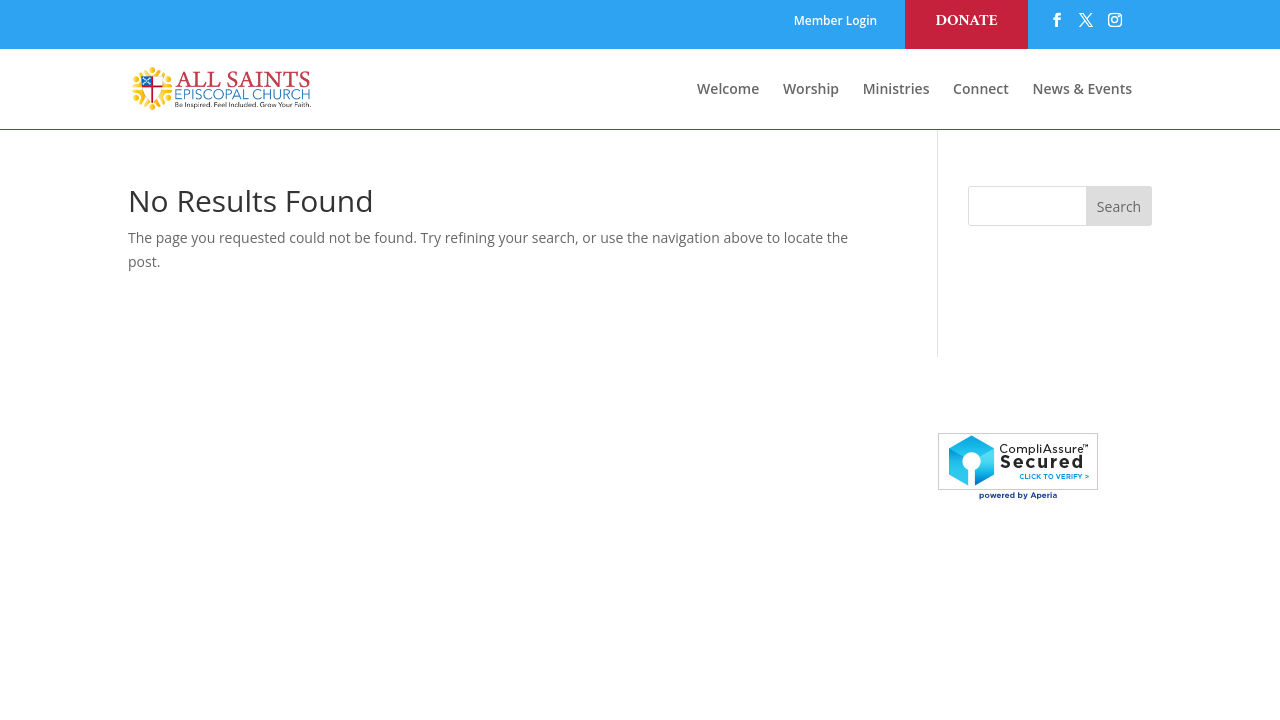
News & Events (1083, 90)
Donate (966, 21)
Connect (981, 90)
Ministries (896, 90)
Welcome (728, 90)
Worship (811, 90)
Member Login (836, 22)
